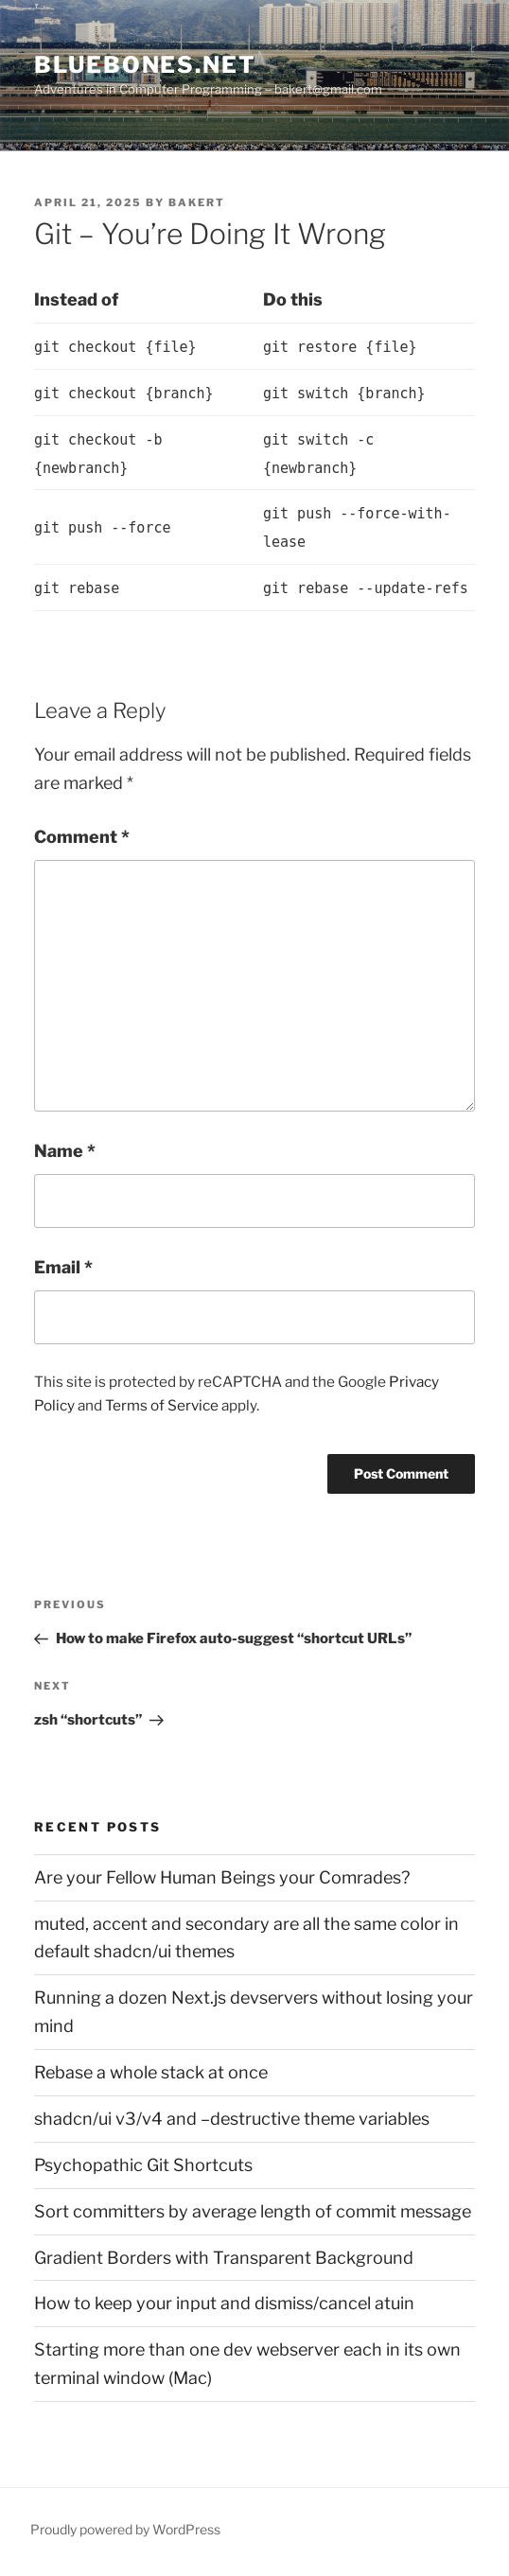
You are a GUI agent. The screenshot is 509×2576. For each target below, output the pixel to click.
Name (65, 1151)
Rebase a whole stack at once (151, 2072)
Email (63, 1267)
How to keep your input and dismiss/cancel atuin (224, 2303)
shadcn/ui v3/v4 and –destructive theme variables (232, 2119)
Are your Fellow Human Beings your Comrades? (222, 1877)
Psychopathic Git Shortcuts (143, 2165)
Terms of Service (162, 1405)
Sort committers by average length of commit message (252, 2211)
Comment (82, 837)
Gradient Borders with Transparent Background (223, 2258)
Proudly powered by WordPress (125, 2529)
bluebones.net (145, 65)
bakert (196, 202)
